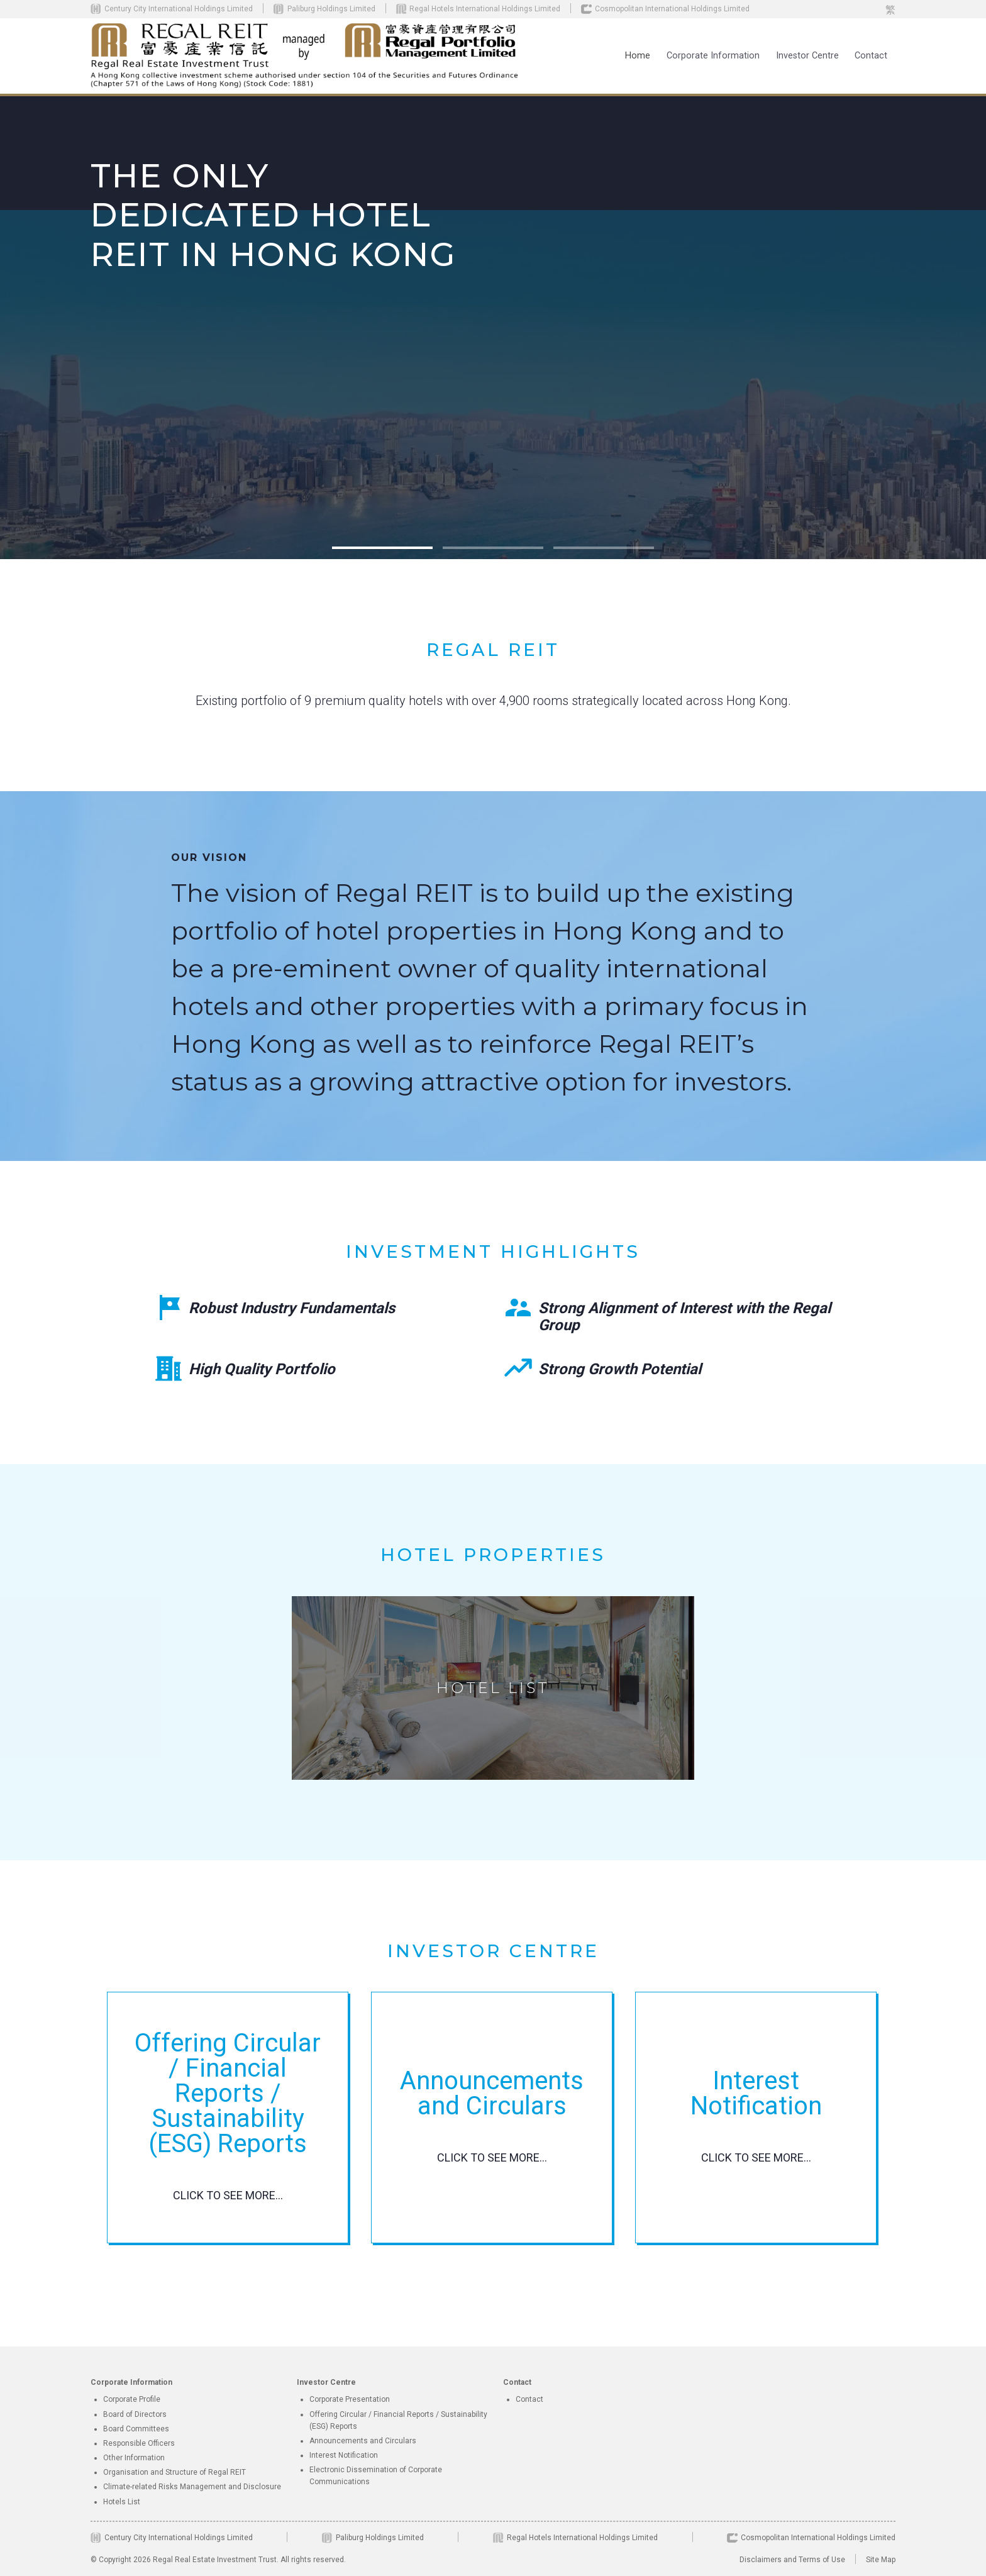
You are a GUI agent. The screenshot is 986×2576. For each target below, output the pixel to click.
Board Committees (136, 2428)
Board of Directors (135, 2414)
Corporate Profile (131, 2399)
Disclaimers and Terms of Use (792, 2559)
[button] (713, 55)
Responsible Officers (139, 2443)
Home (637, 55)
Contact (871, 55)
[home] (306, 56)
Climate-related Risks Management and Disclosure (192, 2486)
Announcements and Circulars (362, 2440)
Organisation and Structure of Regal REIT (174, 2472)
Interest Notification (343, 2455)
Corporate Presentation (349, 2399)
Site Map (880, 2559)
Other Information (134, 2457)
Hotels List (121, 2501)
